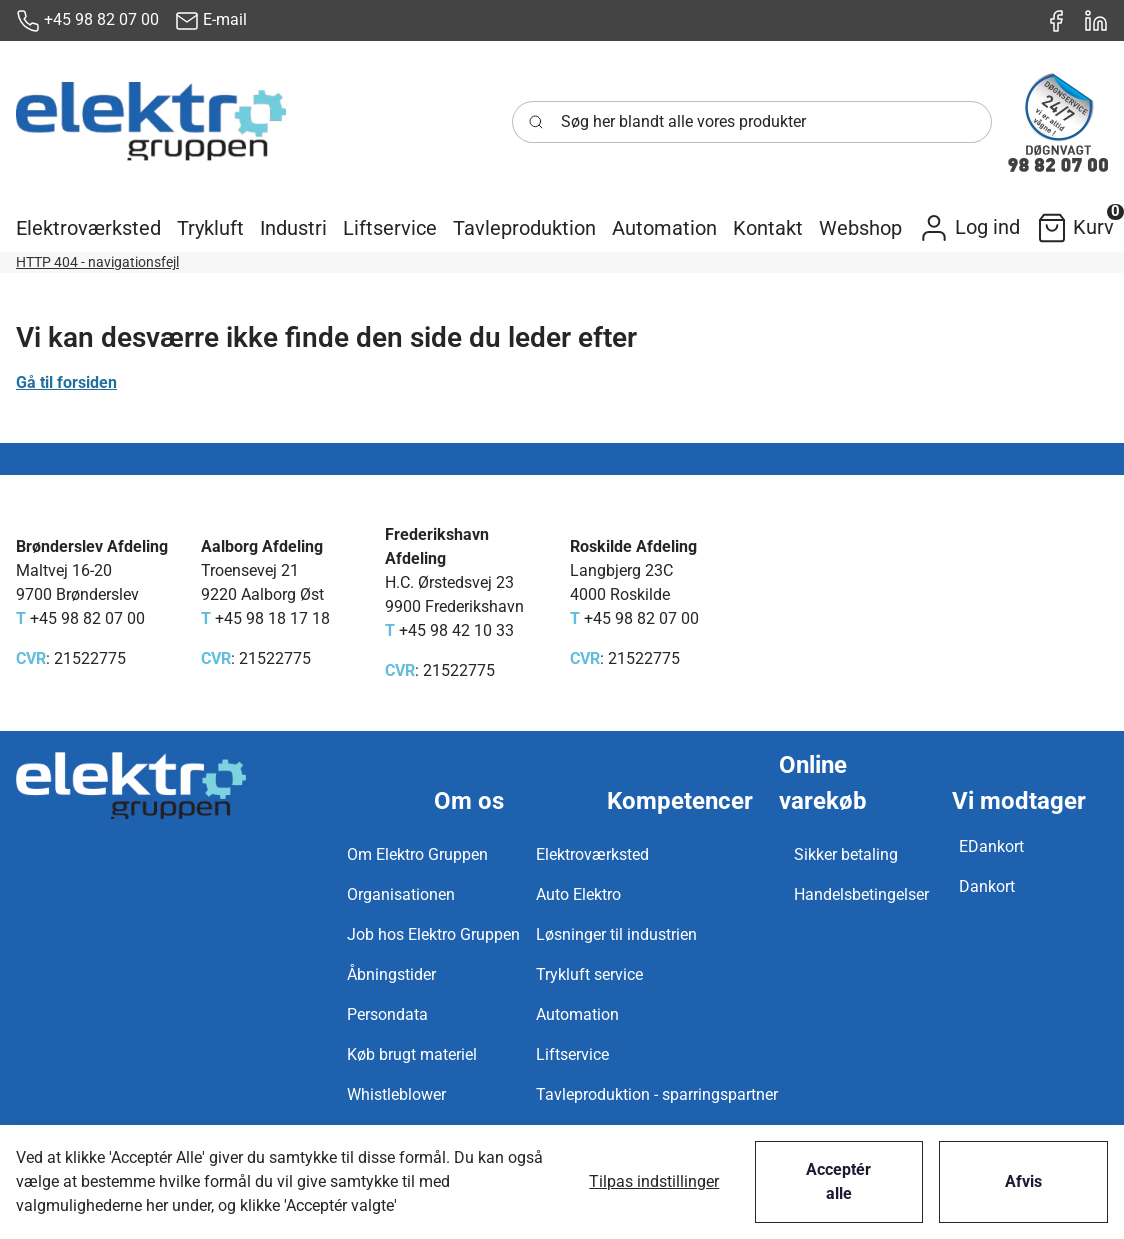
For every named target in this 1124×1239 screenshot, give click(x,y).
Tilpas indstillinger (654, 1181)
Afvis (1023, 1181)
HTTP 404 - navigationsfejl (97, 262)
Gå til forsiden (66, 382)
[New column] (151, 122)
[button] (88, 228)
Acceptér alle (838, 1181)
